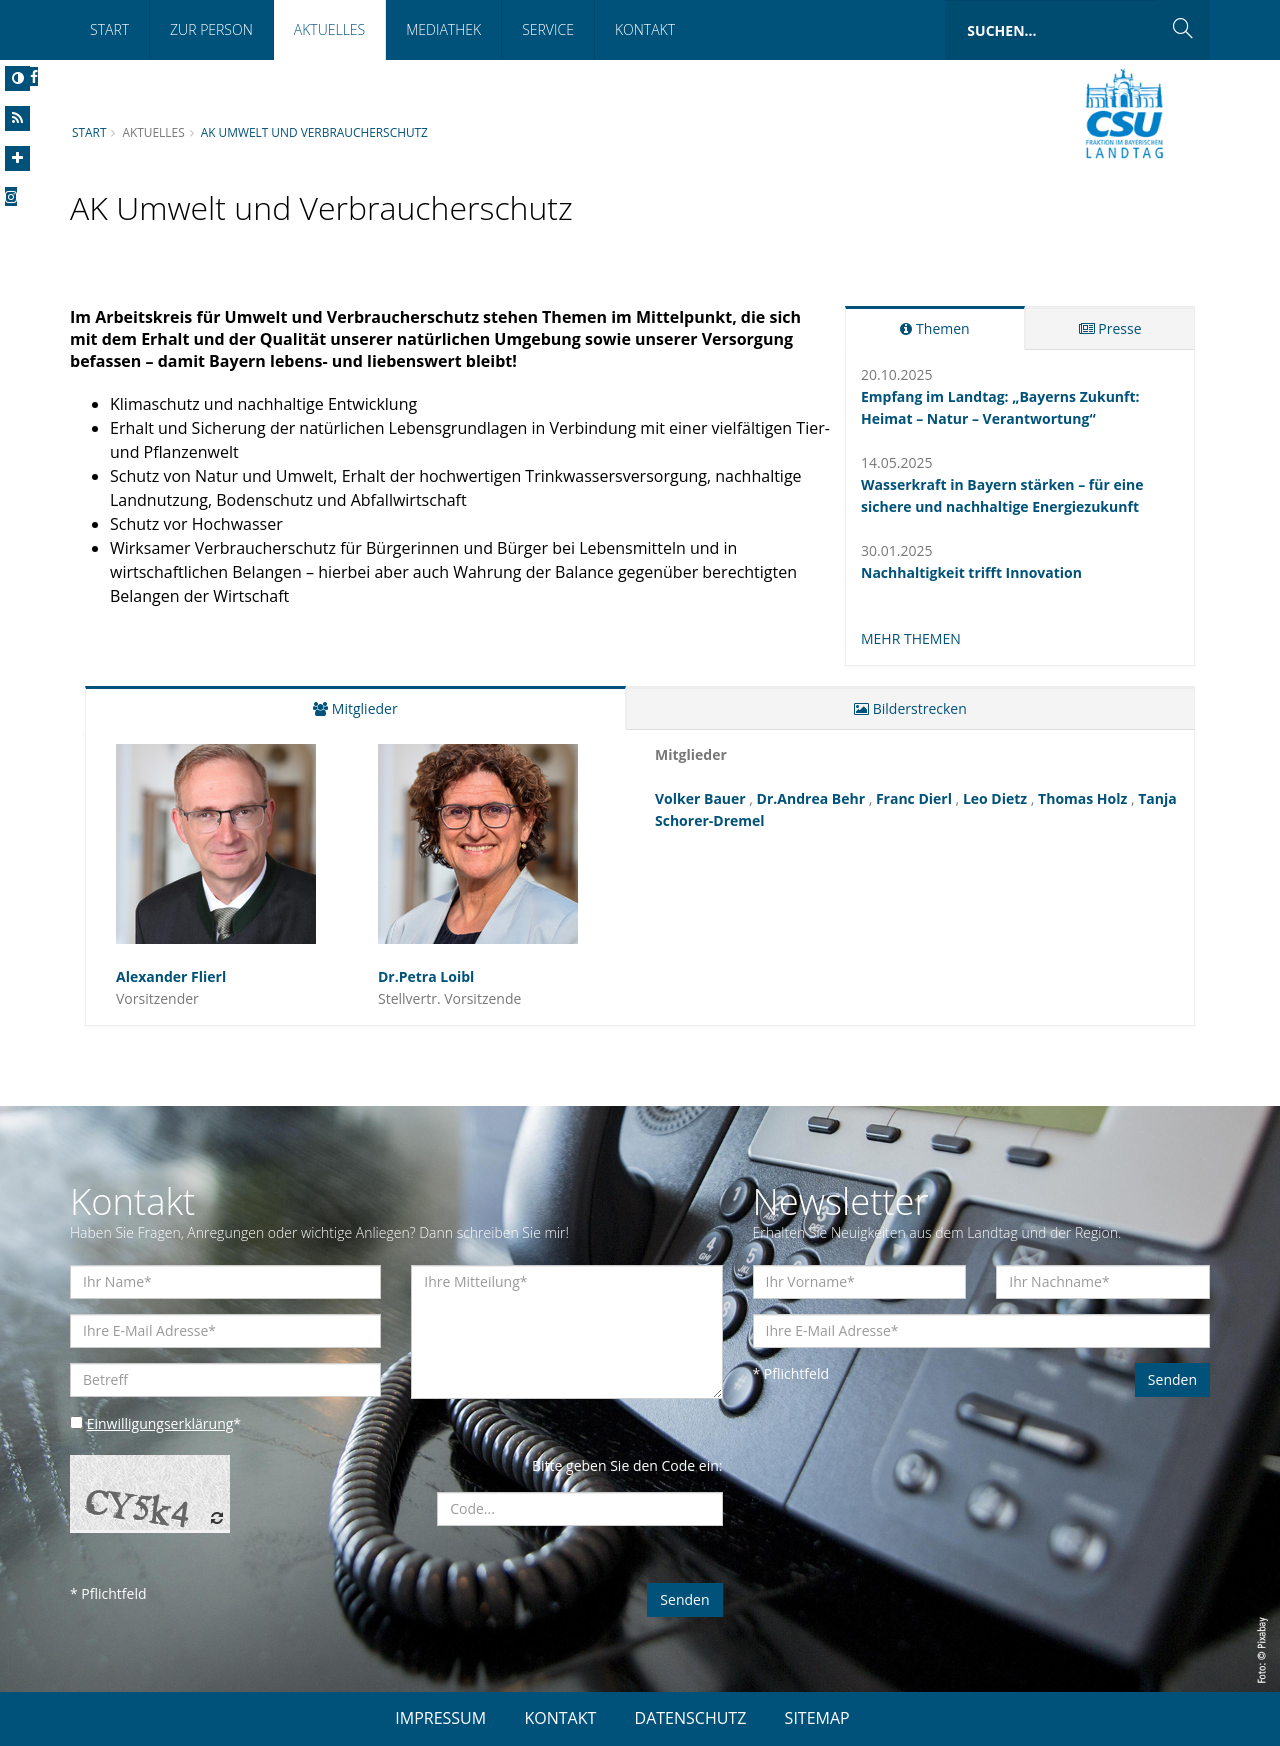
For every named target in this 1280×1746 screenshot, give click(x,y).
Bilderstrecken (910, 708)
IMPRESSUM (440, 1718)
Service (548, 29)
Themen (934, 328)
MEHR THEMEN (911, 638)
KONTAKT (560, 1718)
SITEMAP (817, 1718)
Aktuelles (329, 29)
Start (109, 29)
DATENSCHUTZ (691, 1718)
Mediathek (443, 29)
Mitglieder (355, 708)
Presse (1110, 328)
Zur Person (211, 29)
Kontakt (645, 29)
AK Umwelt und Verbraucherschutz (314, 132)
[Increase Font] (17, 158)
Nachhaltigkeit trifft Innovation (971, 572)
